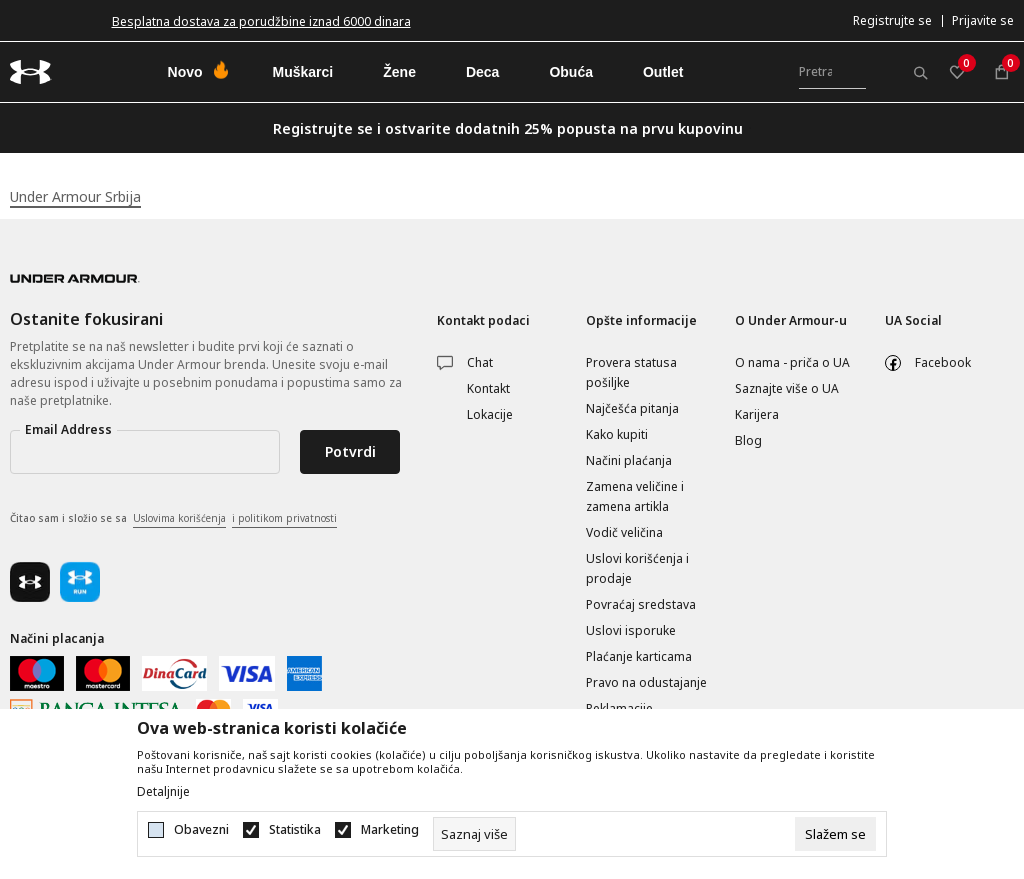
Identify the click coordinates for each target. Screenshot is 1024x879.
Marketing (390, 830)
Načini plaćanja (629, 460)
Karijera (757, 414)
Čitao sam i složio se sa (173, 519)
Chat (480, 362)
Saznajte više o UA (787, 388)
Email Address (68, 429)
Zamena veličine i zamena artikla (635, 496)
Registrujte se (892, 20)
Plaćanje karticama (639, 656)
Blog (748, 440)
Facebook (943, 362)
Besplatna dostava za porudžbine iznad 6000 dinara (261, 21)
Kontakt (488, 388)
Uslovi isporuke (631, 630)
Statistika (295, 830)
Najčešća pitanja (632, 408)
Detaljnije (163, 792)
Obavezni (201, 830)
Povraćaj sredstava (641, 604)
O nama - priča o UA (792, 362)
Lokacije (490, 414)
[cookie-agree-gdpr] (835, 834)
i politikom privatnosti (284, 518)
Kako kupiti (617, 434)
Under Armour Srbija (75, 196)
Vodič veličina (624, 532)
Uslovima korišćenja (179, 518)
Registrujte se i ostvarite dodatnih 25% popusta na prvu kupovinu (508, 128)
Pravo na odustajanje (646, 682)
